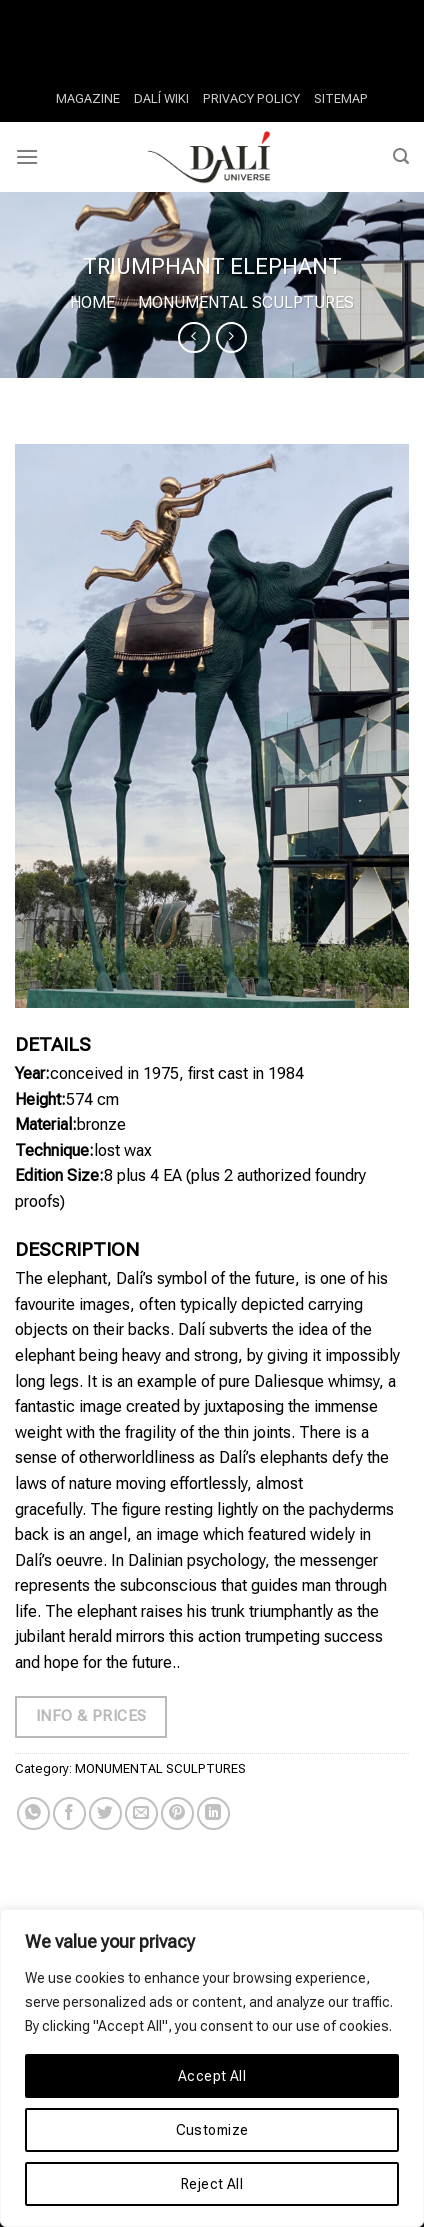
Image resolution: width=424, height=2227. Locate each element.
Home (92, 302)
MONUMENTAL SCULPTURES (246, 302)
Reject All (212, 2184)
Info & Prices (91, 1716)
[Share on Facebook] (69, 1813)
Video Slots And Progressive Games (186, 38)
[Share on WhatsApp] (33, 1813)
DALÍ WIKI (161, 98)
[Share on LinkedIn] (213, 1813)
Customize (212, 2130)
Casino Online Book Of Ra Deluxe (115, 12)
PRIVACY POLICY (251, 98)
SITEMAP (341, 98)
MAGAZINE (88, 98)
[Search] (401, 156)
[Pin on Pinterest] (177, 1813)
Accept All (212, 2076)
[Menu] (27, 156)
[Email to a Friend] (141, 1813)
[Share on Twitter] (105, 1813)
